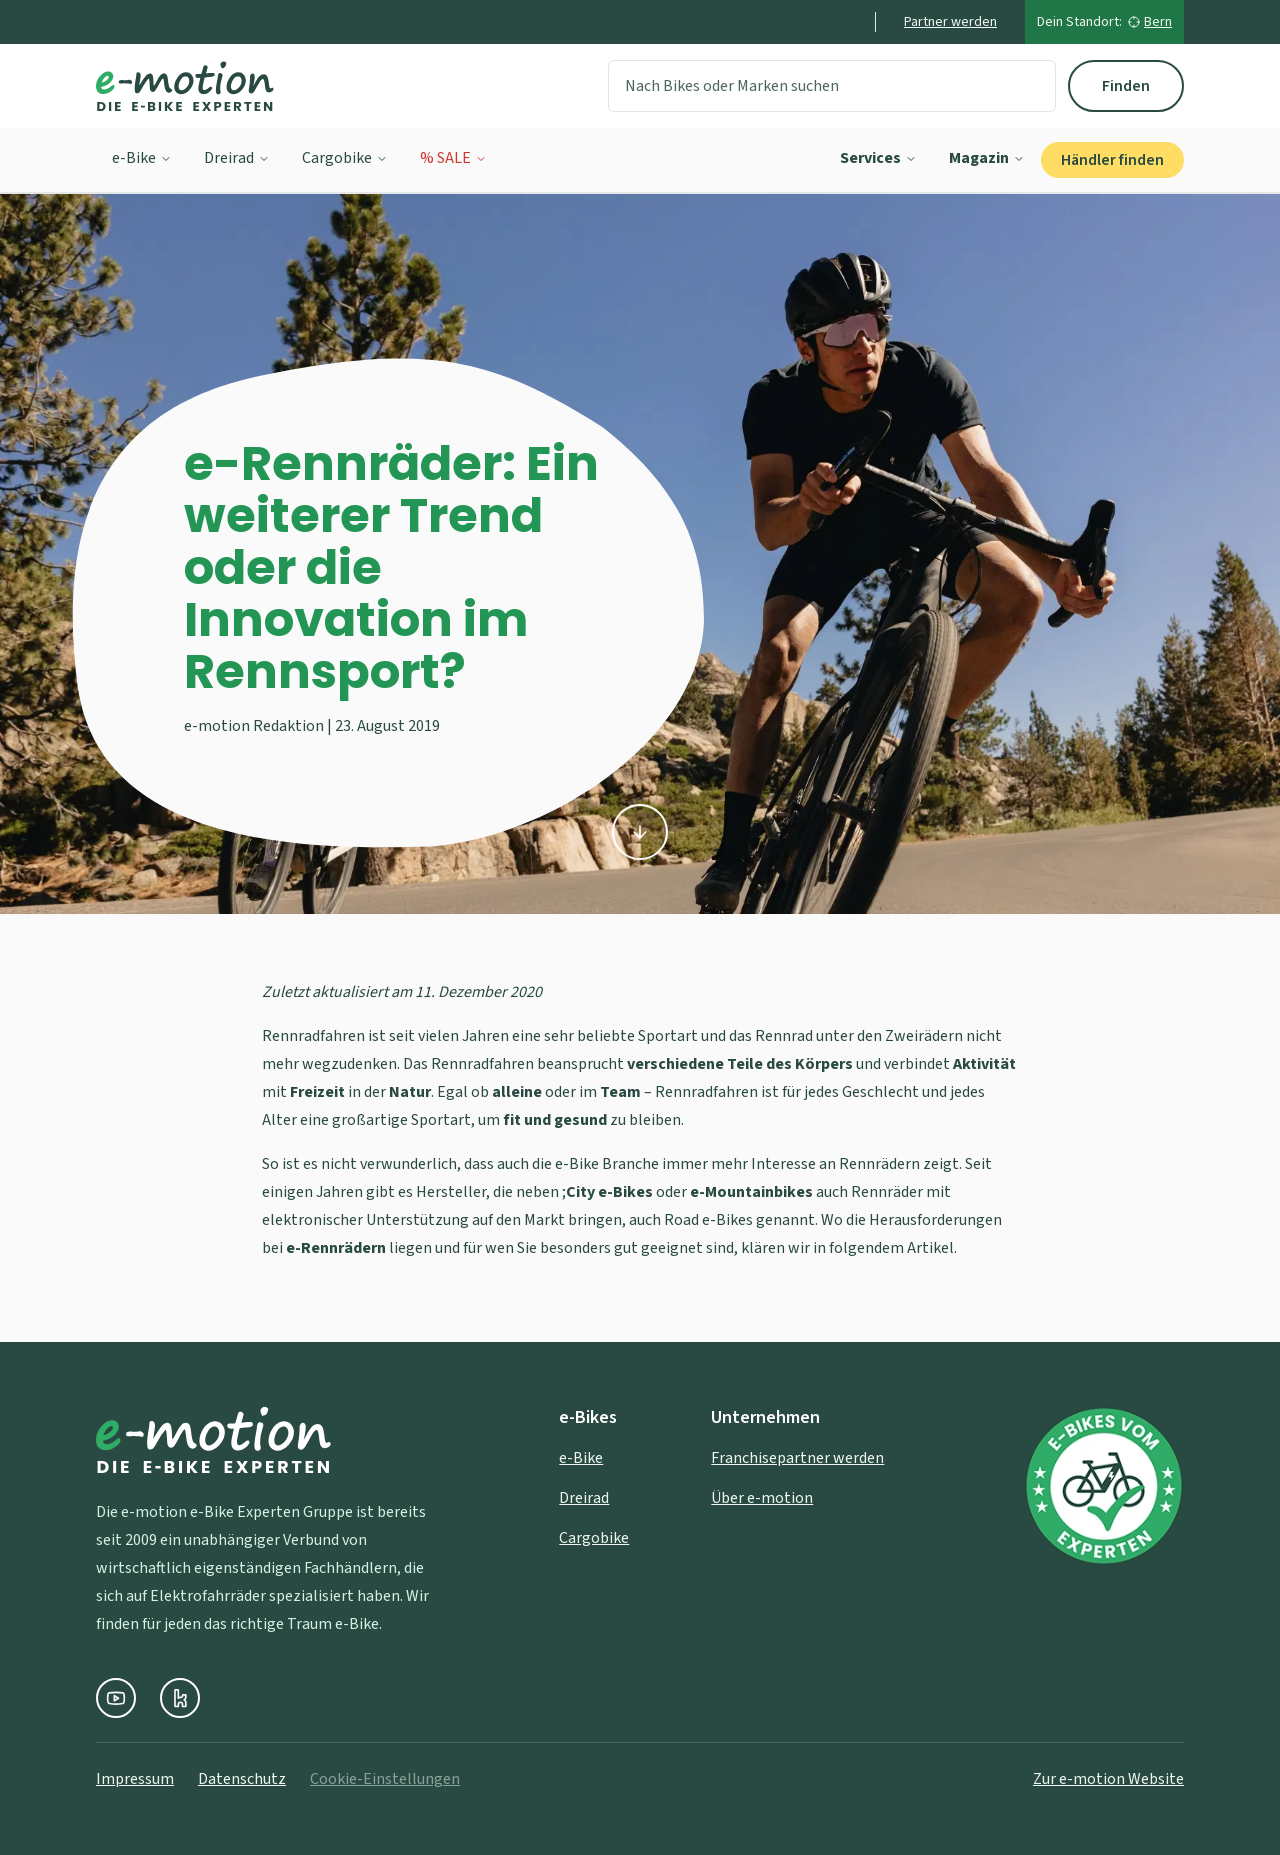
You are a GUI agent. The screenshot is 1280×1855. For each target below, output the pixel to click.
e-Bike (142, 158)
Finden (1126, 86)
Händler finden (1112, 160)
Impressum (135, 1779)
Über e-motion (762, 1498)
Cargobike (345, 158)
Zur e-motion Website (1108, 1779)
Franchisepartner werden (797, 1458)
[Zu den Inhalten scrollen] (640, 835)
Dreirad (237, 158)
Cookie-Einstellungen (385, 1779)
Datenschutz (242, 1779)
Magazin (987, 158)
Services (878, 158)
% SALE (453, 158)
